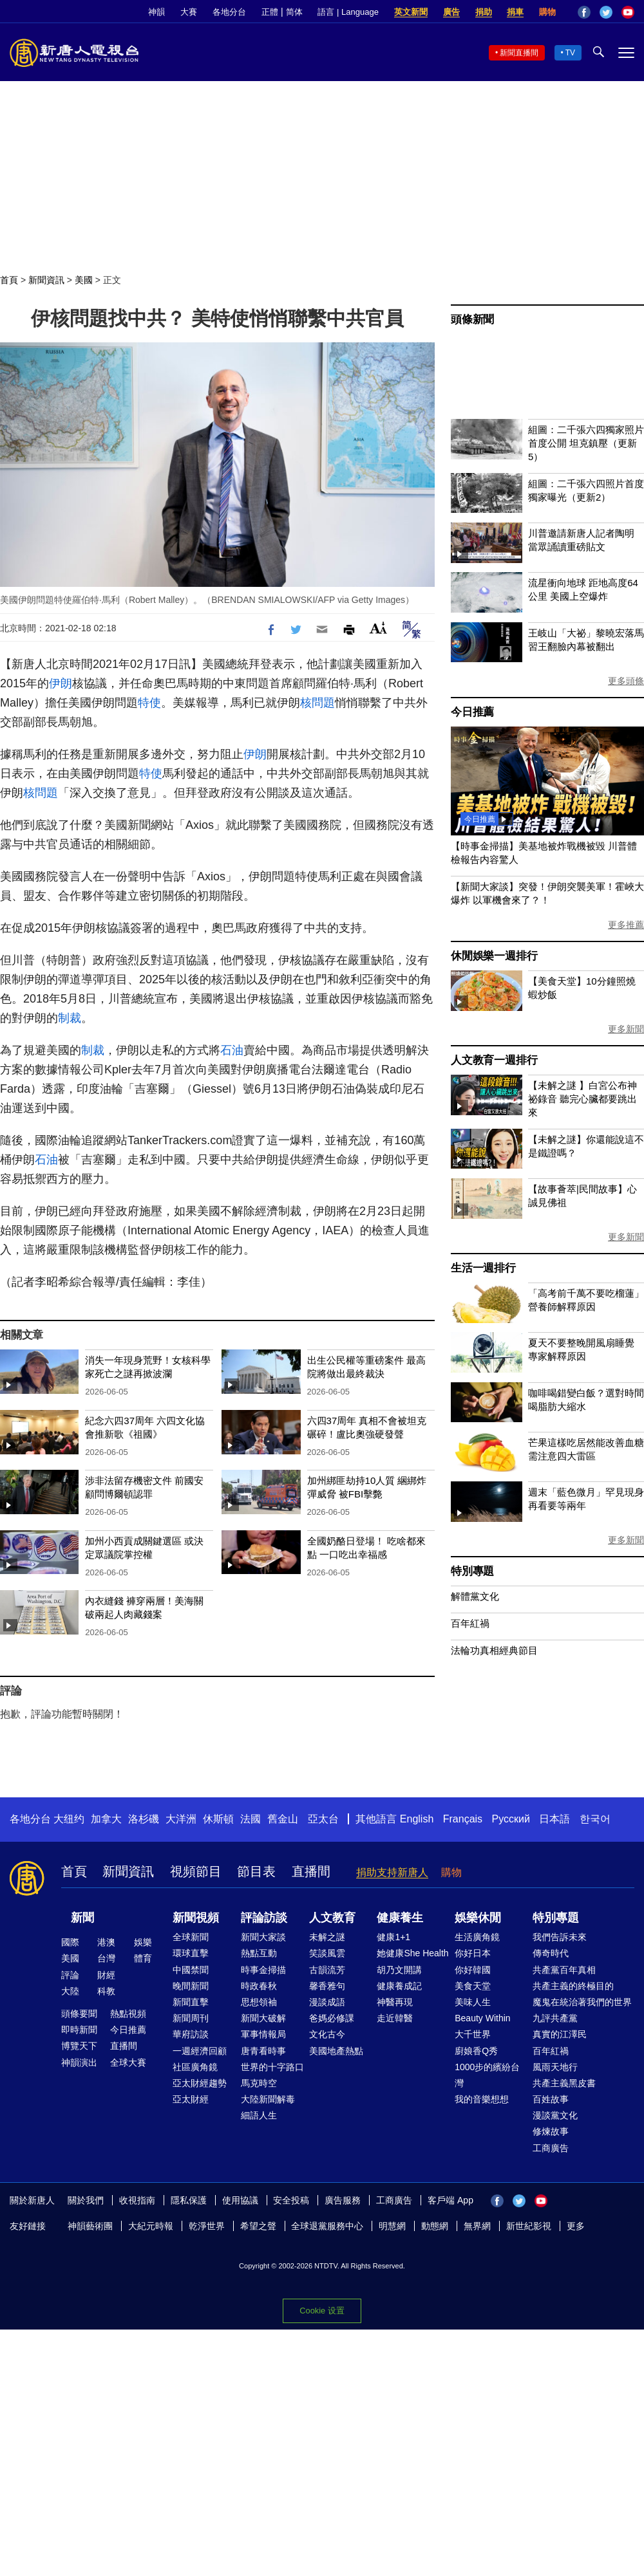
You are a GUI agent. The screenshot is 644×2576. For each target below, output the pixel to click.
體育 (143, 1958)
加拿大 (106, 1818)
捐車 (515, 12)
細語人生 (259, 2115)
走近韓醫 (395, 2018)
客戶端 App (450, 2200)
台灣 (106, 1958)
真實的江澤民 (560, 2034)
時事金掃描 (263, 1970)
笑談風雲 (327, 1953)
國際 (70, 1942)
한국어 (595, 1818)
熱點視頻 (128, 2013)
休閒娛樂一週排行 (494, 956)
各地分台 (229, 12)
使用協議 (240, 2200)
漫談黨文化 (555, 2115)
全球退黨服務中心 (327, 2226)
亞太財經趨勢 (200, 2083)
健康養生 (400, 1917)
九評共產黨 (555, 2018)
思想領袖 (259, 2002)
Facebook (584, 12)
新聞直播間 (519, 52)
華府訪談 (191, 2034)
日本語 (554, 1818)
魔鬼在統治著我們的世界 (582, 2002)
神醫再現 (395, 2002)
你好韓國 (473, 1970)
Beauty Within (482, 2018)
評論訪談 (264, 1917)
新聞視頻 (196, 1917)
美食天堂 (473, 1986)
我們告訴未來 (560, 1937)
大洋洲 (181, 1818)
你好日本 (473, 1953)
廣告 (451, 12)
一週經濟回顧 (200, 2051)
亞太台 (323, 1818)
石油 (231, 1050)
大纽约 (68, 1818)
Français (462, 1818)
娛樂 (143, 1942)
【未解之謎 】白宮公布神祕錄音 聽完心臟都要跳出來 (582, 1099)
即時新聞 (79, 2030)
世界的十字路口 (272, 2067)
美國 (84, 280)
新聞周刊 (191, 2018)
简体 (294, 12)
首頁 (9, 280)
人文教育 (332, 1917)
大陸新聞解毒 (268, 2099)
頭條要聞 (79, 2013)
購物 (547, 12)
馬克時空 (259, 2083)
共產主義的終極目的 (573, 1986)
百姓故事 (551, 2099)
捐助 (483, 12)
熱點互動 (259, 1953)
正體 (269, 12)
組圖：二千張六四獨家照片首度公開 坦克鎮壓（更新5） (586, 443)
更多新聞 (626, 1029)
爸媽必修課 (331, 2018)
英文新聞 (411, 12)
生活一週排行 (483, 1268)
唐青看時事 (263, 2051)
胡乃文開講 (399, 1970)
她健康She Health (412, 1953)
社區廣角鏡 (195, 2067)
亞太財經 (191, 2099)
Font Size (378, 627)
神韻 (156, 12)
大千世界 (473, 2034)
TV (570, 52)
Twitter (606, 12)
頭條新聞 (472, 319)
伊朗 (60, 683)
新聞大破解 (263, 2018)
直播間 (311, 1871)
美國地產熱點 (336, 2051)
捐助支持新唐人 (392, 1872)
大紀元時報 (150, 2226)
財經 (106, 1975)
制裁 (69, 1018)
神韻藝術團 (90, 2226)
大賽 (188, 12)
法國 (250, 1818)
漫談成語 (327, 2002)
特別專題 (472, 1571)
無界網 (477, 2226)
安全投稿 (291, 2200)
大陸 (70, 1991)
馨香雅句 (327, 1986)
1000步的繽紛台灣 (487, 2075)
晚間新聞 (191, 1986)
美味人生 (473, 2002)
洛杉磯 (143, 1818)
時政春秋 (259, 1986)
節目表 (256, 1871)
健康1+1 (393, 1937)
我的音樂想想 (482, 2099)
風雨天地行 (555, 2067)
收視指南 (137, 2200)
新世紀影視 (528, 2226)
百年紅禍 (470, 1623)
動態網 (434, 2226)
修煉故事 (551, 2131)
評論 (70, 1975)
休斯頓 (218, 1818)
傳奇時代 (551, 1953)
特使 (149, 702)
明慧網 (392, 2226)
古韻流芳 (327, 1970)
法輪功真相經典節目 (494, 1650)
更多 (576, 2226)
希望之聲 (258, 2226)
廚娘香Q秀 (476, 2051)
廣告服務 (343, 2200)
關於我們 (86, 2200)
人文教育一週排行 (494, 1060)
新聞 (82, 1917)
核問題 (317, 702)
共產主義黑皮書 (564, 2083)
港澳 (106, 1942)
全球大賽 (128, 2062)
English (416, 1818)
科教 (106, 1991)
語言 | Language (347, 12)
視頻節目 (196, 1871)
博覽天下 (79, 2046)
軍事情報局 (263, 2034)
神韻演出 (79, 2062)
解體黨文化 (475, 1596)
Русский (511, 1818)
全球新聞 (191, 1937)
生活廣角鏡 (477, 1937)
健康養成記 (399, 1986)
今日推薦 (472, 712)
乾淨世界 (207, 2226)
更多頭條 (626, 681)
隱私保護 (189, 2200)
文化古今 (327, 2034)
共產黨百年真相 (564, 1970)
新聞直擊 (191, 2002)
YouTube (627, 12)
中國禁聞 (191, 1970)
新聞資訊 (46, 280)
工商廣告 (551, 2148)
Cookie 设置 (321, 2310)
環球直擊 (191, 1953)
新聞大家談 (263, 1937)
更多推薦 (626, 925)
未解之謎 (327, 1937)
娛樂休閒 (478, 1917)
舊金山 (282, 1818)
